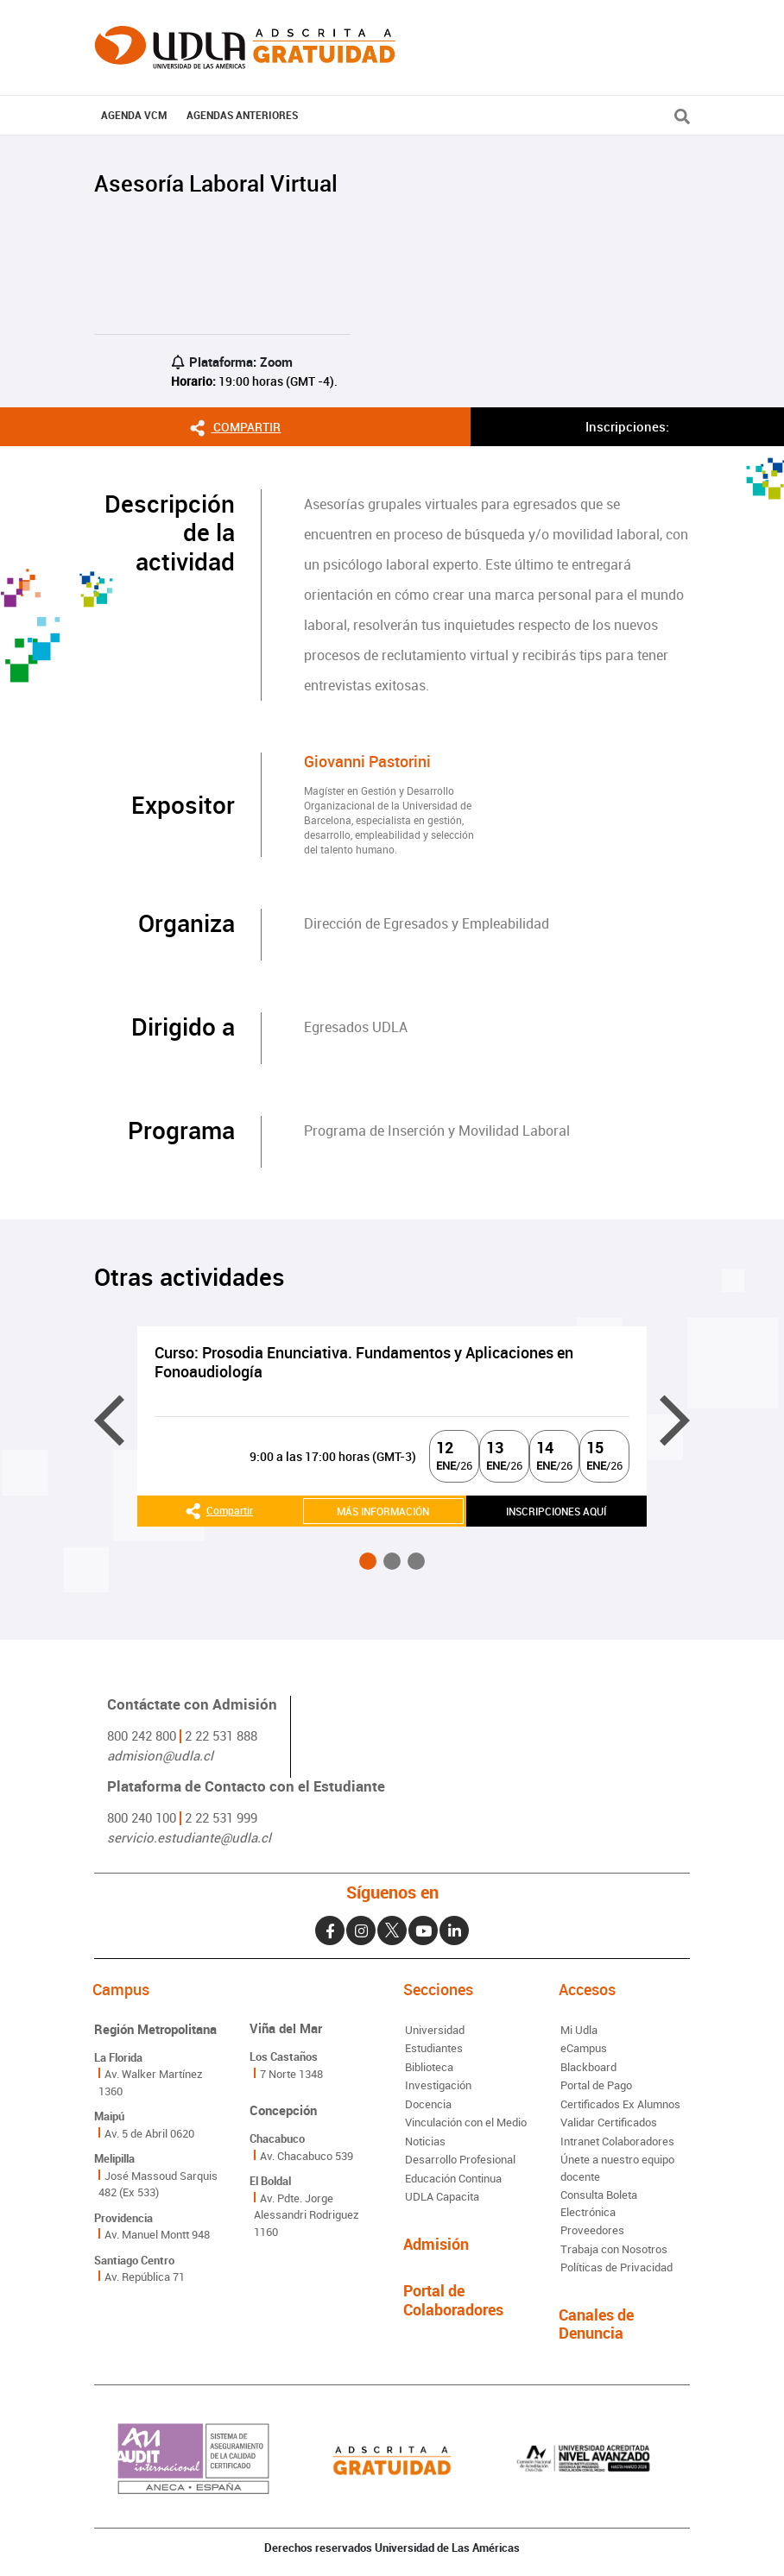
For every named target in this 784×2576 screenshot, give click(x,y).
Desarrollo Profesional (460, 2159)
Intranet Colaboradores (617, 2141)
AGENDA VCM (134, 115)
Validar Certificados (608, 2122)
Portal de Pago (596, 2085)
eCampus (583, 2048)
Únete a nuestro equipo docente (617, 2167)
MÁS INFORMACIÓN (383, 1511)
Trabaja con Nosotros (613, 2249)
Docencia (428, 2104)
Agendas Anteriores (242, 115)
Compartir (235, 426)
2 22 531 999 (221, 1817)
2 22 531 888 (221, 1735)
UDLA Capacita (442, 2196)
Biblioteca (429, 2067)
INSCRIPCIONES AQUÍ (556, 1511)
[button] (367, 1561)
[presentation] (109, 1420)
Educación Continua (453, 2178)
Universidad (435, 2029)
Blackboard (588, 2067)
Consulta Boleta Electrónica (598, 2203)
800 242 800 (141, 1735)
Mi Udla (578, 2029)
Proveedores (592, 2230)
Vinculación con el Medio (466, 2122)
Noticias (425, 2141)
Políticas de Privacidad (616, 2267)
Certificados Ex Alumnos (620, 2104)
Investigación (438, 2085)
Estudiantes (434, 2048)
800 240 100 (141, 1817)
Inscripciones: (627, 426)
